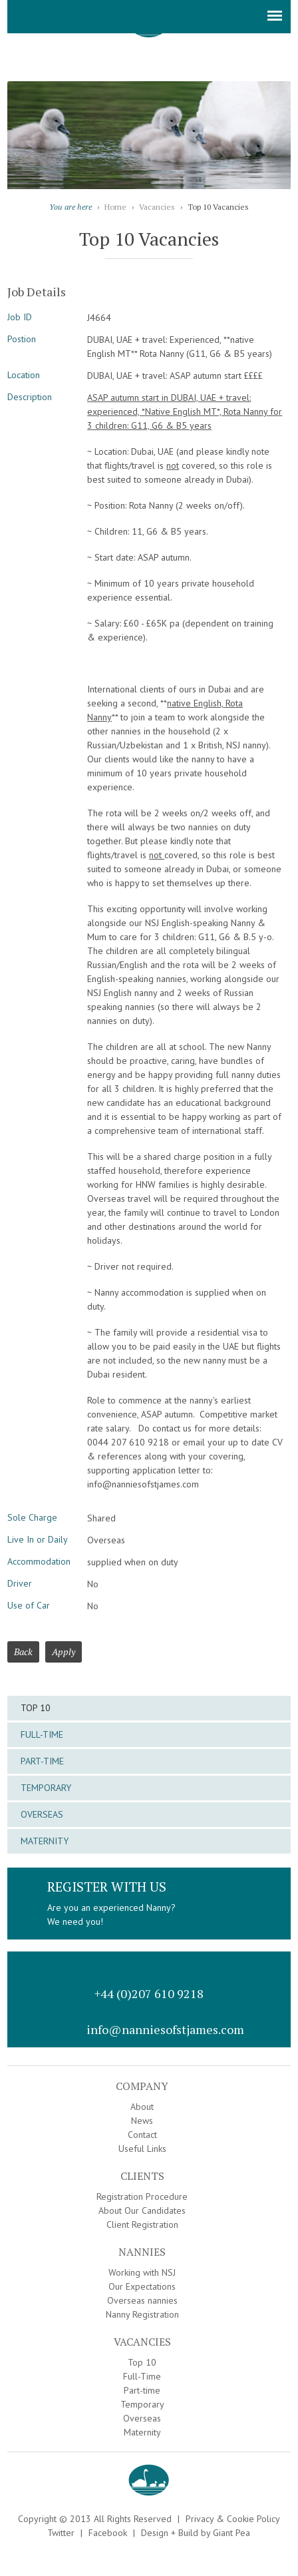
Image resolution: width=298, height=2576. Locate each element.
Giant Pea (231, 2533)
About (142, 2107)
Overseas (42, 1814)
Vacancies (157, 207)
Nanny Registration (142, 2314)
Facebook (107, 2533)
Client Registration (142, 2224)
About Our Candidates (142, 2210)
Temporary (46, 1788)
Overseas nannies (142, 2300)
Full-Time (42, 1734)
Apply (63, 1651)
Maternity (45, 1841)
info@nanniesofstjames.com (165, 2029)
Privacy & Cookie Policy (233, 2519)
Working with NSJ (142, 2272)
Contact (142, 2135)
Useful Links (142, 2149)
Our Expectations (142, 2286)
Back (23, 1651)
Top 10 (36, 1708)
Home (115, 207)
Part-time (42, 1761)
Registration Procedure (142, 2196)
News (142, 2121)
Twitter (60, 2533)
